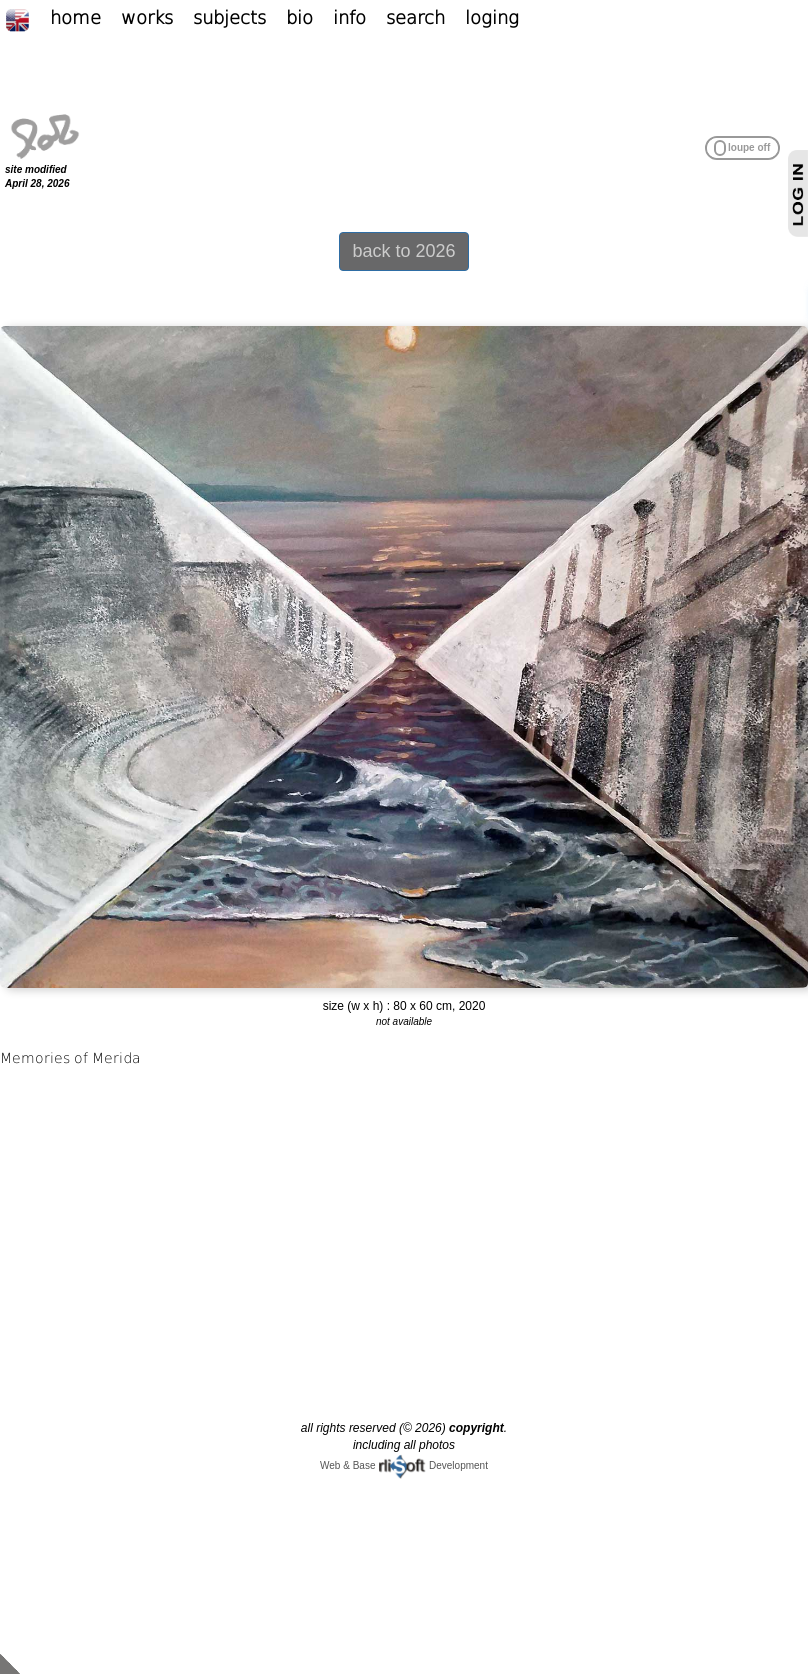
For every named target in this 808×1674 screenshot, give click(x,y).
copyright (476, 1428)
